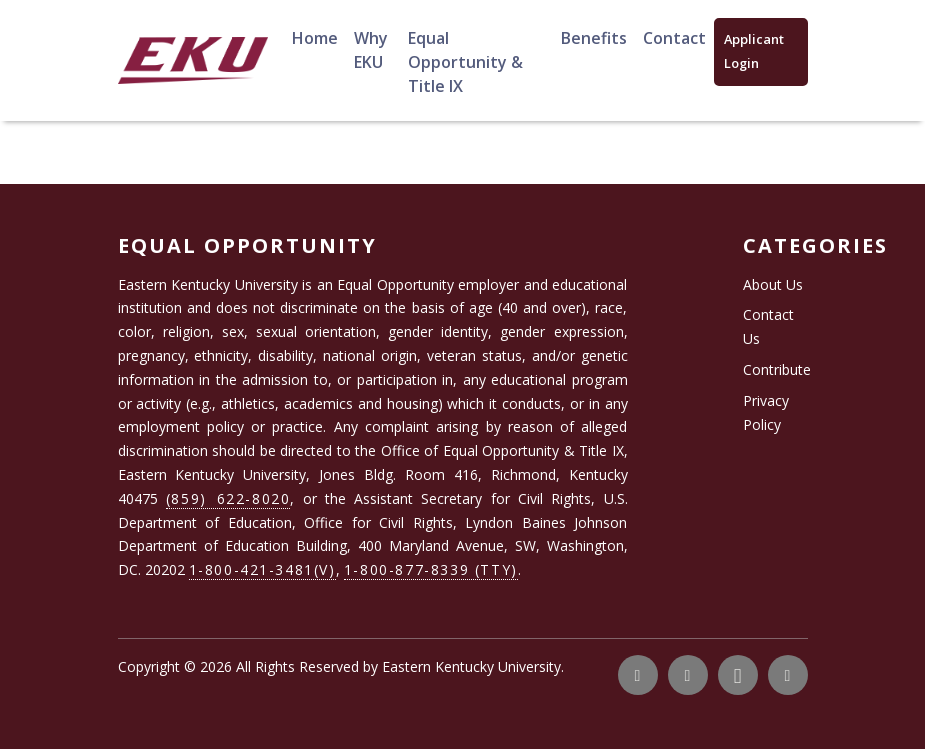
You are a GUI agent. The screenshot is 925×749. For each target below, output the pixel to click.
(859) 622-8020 (228, 498)
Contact (674, 38)
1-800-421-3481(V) (262, 569)
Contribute (777, 369)
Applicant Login (754, 51)
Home (315, 38)
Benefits (594, 38)
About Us (773, 284)
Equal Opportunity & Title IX (465, 62)
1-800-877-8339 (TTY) (431, 569)
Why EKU (371, 50)
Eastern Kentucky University (471, 666)
